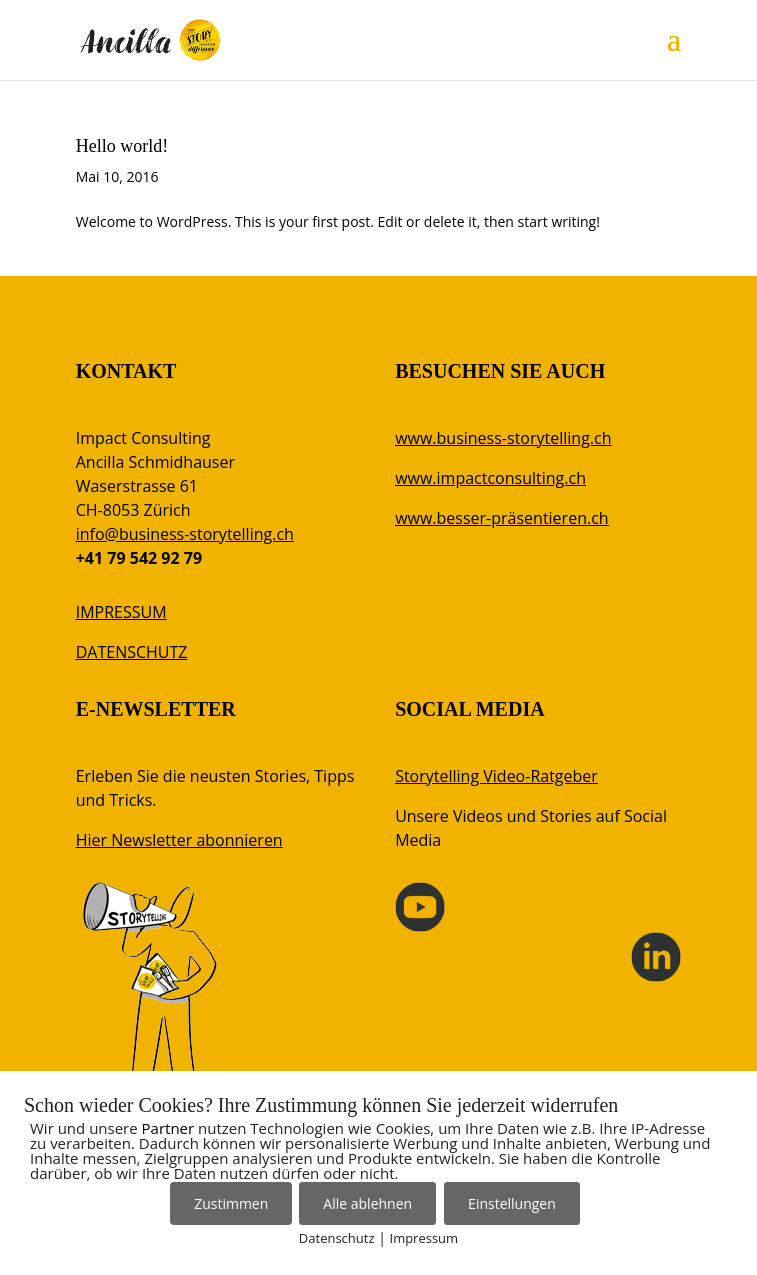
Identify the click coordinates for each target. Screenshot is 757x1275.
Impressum (424, 1238)
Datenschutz (337, 1238)
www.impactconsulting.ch (490, 478)
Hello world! (122, 146)
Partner (168, 1128)
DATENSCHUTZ (132, 652)
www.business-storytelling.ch (503, 438)
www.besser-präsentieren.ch (501, 518)
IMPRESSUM (121, 612)
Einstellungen (512, 1203)
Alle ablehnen (367, 1203)
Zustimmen (231, 1203)
